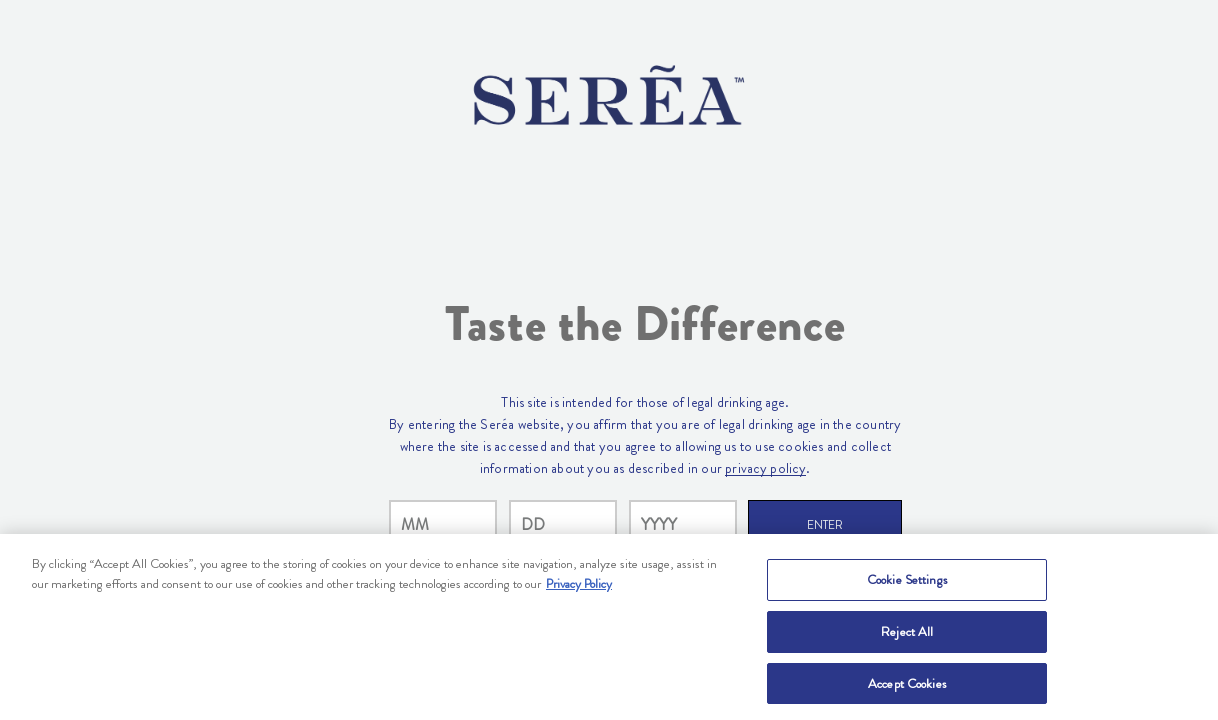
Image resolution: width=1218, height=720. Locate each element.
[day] (563, 525)
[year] (683, 525)
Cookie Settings (907, 583)
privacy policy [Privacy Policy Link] (765, 468)
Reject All (907, 635)
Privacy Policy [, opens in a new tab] (579, 587)
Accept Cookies (907, 687)
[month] (443, 525)
